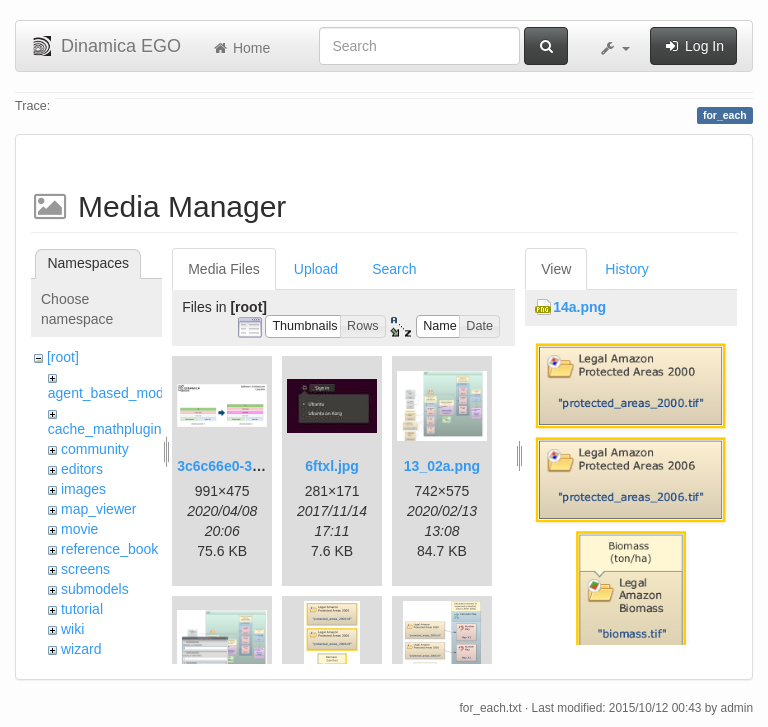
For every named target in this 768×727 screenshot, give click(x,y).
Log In (693, 46)
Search (394, 269)
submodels (95, 589)
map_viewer (98, 509)
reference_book (109, 549)
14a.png (579, 307)
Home (240, 48)
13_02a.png (442, 466)
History (627, 269)
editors (82, 469)
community (95, 449)
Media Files (224, 269)
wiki (72, 629)
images (83, 489)
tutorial (82, 609)
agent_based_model (111, 393)
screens (85, 569)
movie (79, 529)
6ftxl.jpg (332, 466)
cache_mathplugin (105, 429)
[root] (63, 357)
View (556, 269)
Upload (316, 269)
